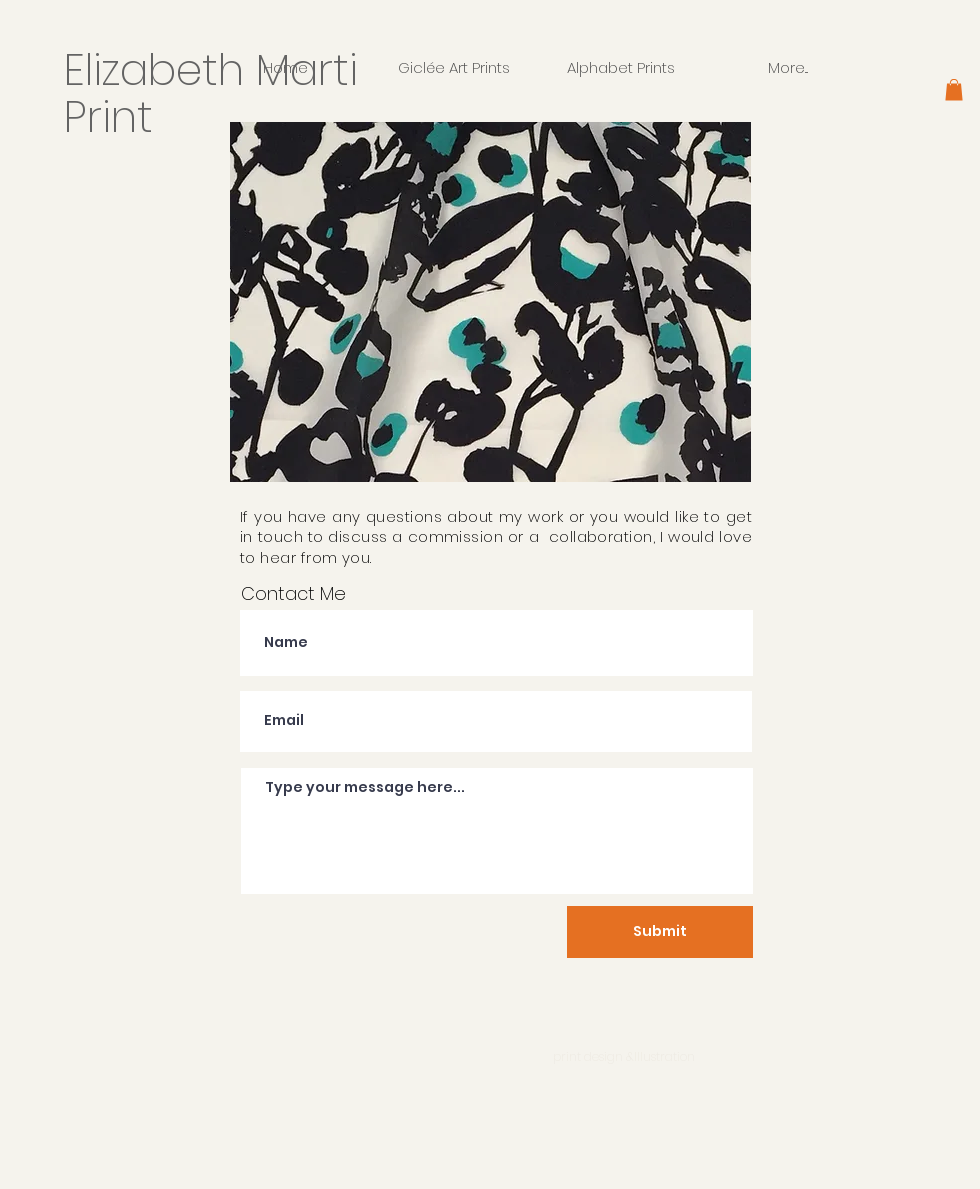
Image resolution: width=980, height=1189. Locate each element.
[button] (954, 90)
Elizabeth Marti (217, 70)
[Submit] (660, 932)
